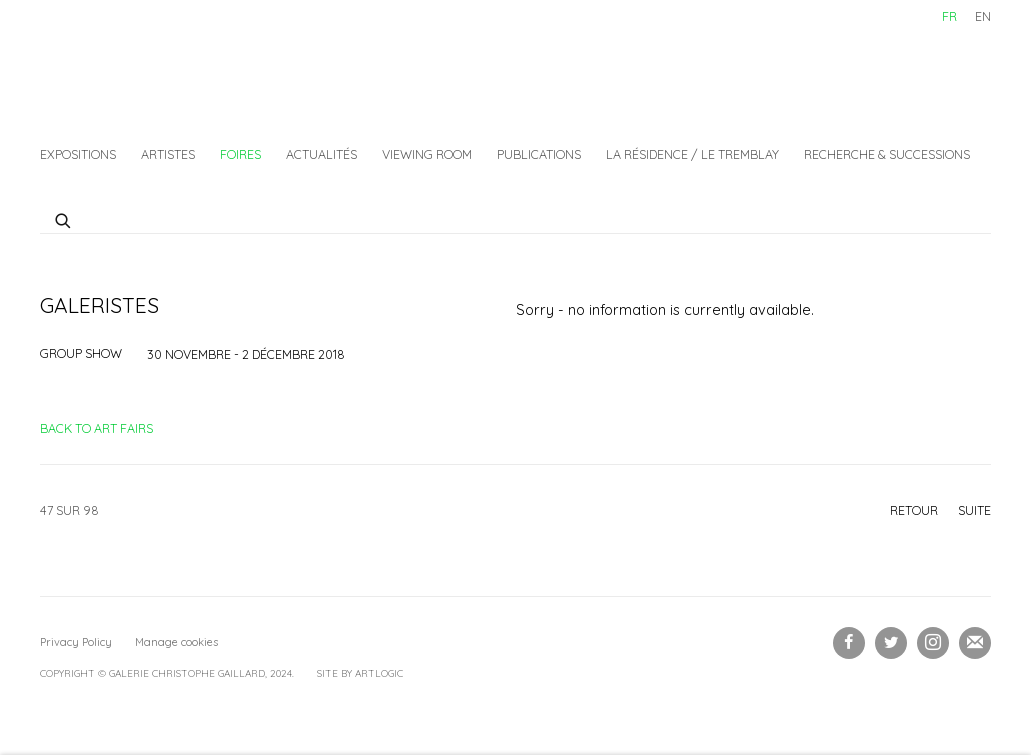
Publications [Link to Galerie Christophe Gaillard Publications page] (539, 154)
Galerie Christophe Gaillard (190, 65)
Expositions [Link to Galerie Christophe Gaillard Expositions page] (78, 154)
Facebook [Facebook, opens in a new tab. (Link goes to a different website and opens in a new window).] (849, 643)
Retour (914, 510)
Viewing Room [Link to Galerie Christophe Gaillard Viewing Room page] (427, 154)
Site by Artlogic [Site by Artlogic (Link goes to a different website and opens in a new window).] (360, 673)
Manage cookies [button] (176, 642)
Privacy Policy (76, 642)
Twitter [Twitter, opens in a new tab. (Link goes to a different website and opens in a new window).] (891, 643)
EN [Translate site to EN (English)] (983, 16)
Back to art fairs (96, 428)
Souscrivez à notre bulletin (975, 643)
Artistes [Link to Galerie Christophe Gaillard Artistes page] (168, 154)
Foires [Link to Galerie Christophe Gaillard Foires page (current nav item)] (240, 154)
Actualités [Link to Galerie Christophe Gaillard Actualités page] (321, 154)
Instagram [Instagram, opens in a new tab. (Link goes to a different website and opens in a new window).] (933, 643)
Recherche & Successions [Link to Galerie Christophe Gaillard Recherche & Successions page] (887, 154)
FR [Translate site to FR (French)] (949, 16)
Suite (974, 510)
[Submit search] (64, 218)
